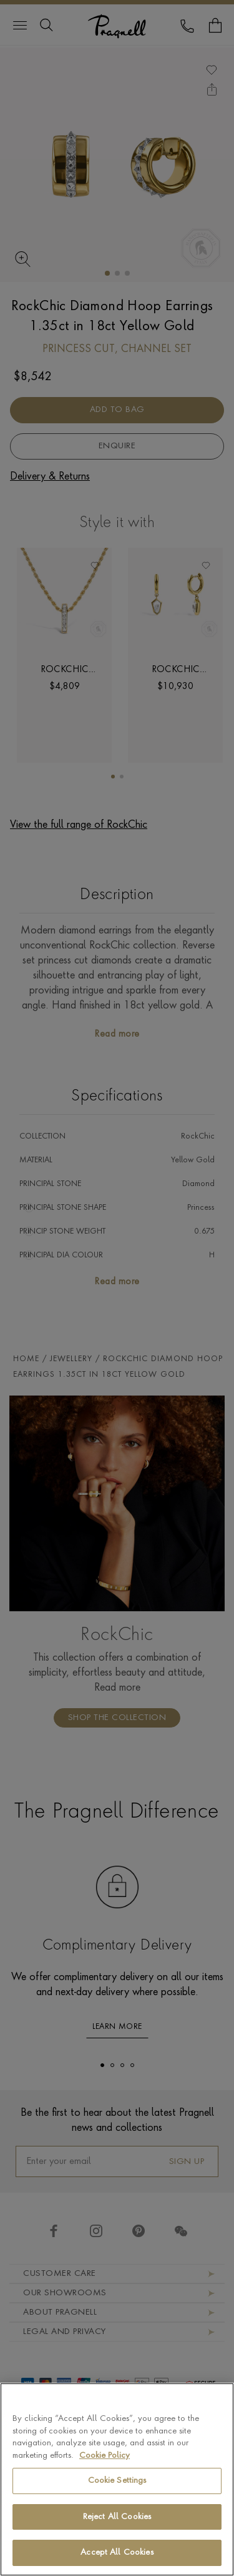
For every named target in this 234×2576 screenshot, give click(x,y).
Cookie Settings (117, 2492)
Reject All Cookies (117, 2528)
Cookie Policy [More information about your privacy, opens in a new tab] (104, 2467)
